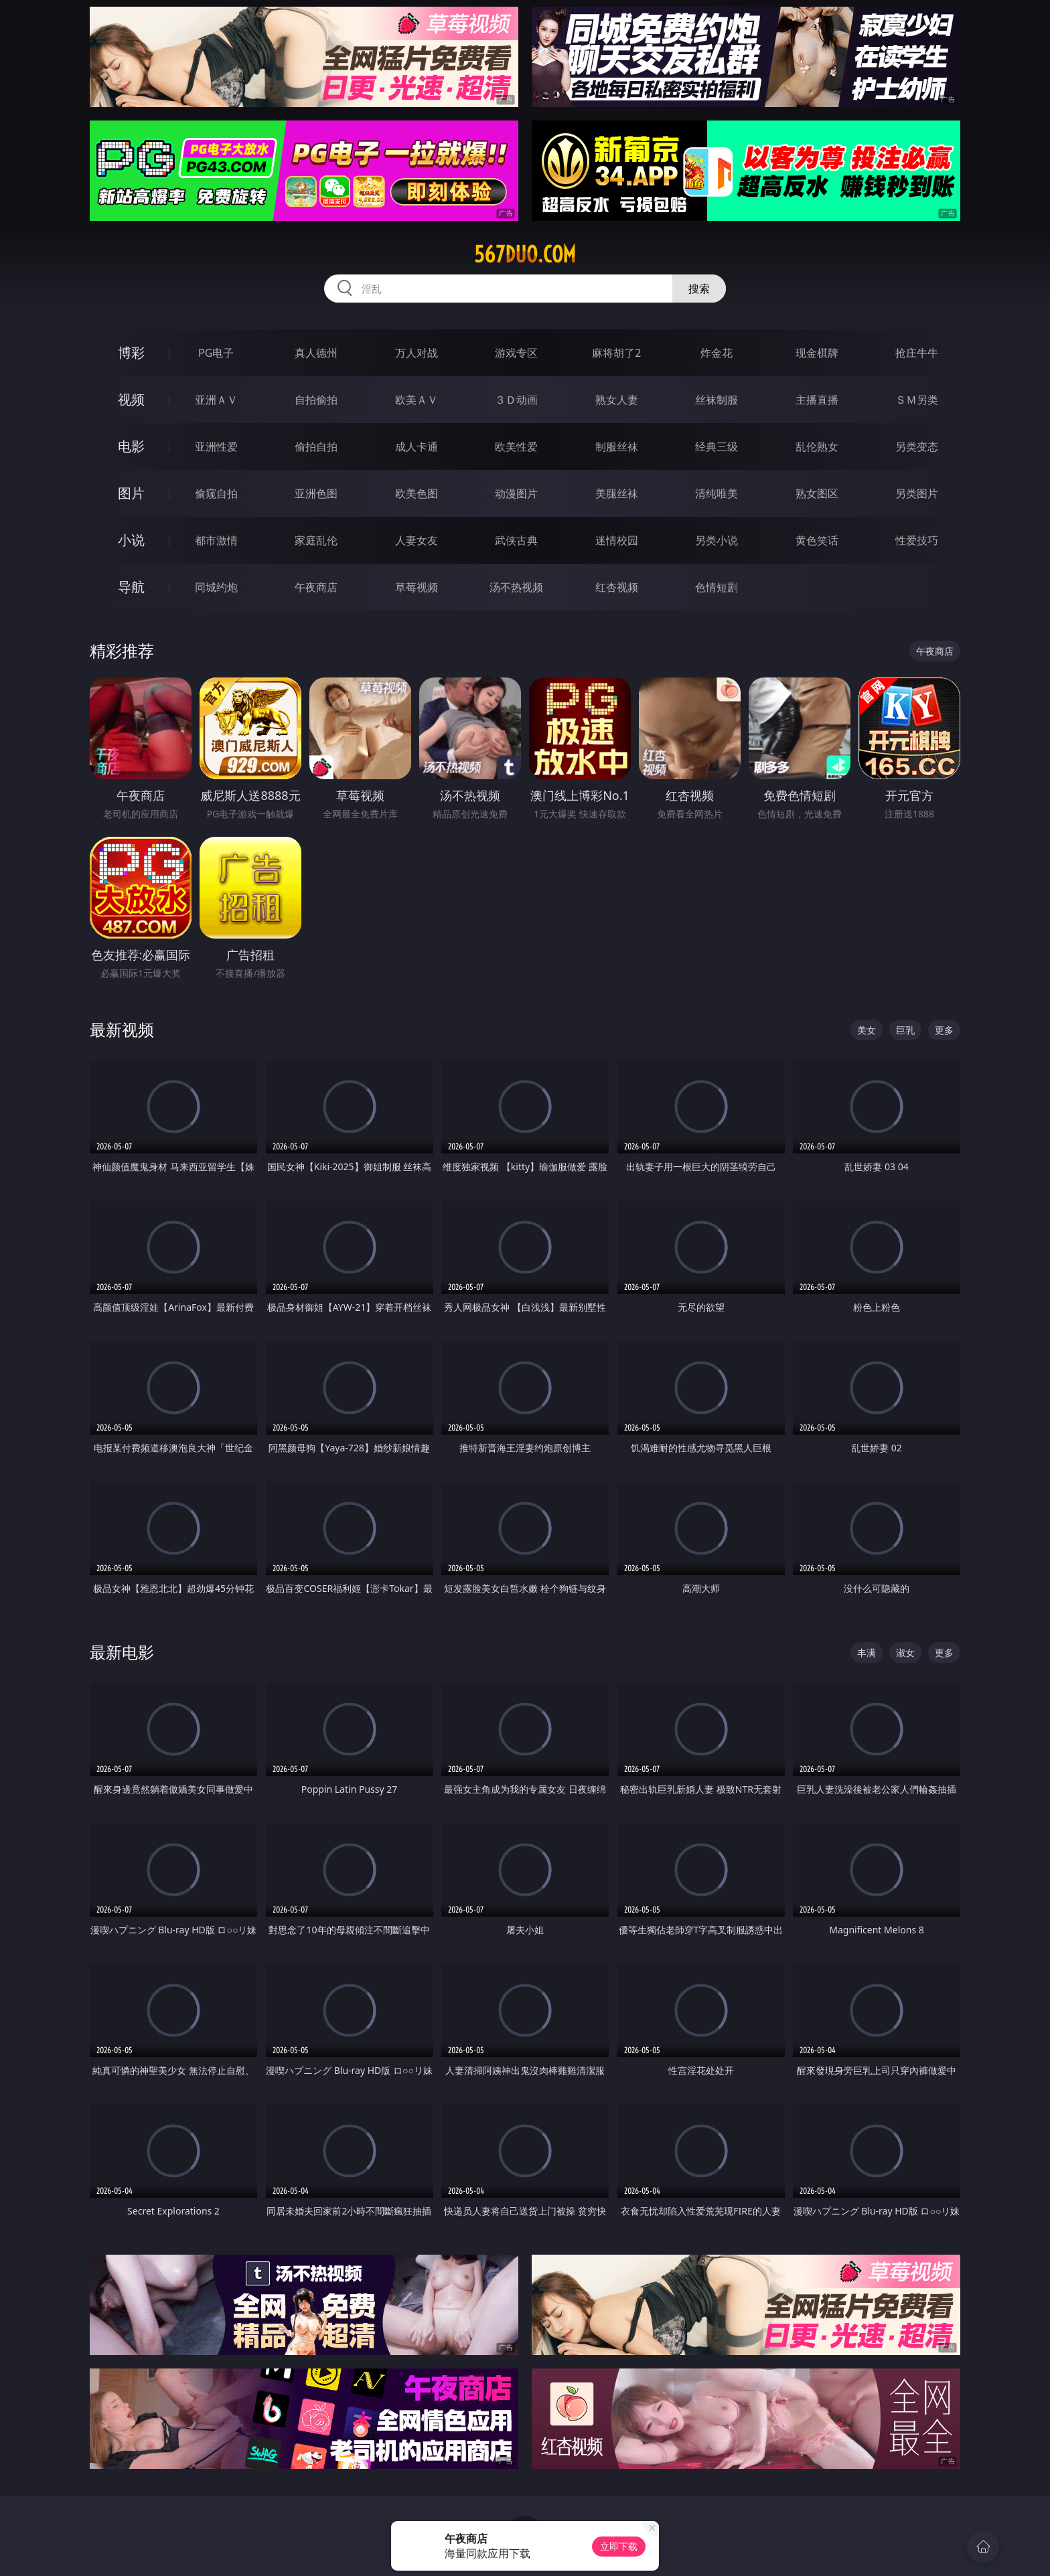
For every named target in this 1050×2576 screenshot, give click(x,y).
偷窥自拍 (216, 493)
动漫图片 (516, 493)
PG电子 (216, 352)
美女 (866, 1030)
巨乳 (905, 1030)
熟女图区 (817, 493)
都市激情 (216, 540)
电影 (131, 446)
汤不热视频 (516, 587)
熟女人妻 (616, 399)
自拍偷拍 (316, 399)
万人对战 (416, 352)
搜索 (699, 288)
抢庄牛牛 (916, 352)
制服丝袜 (616, 446)
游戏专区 (516, 352)
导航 (131, 587)
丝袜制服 (716, 399)
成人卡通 (416, 446)
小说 (131, 540)
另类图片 (916, 493)
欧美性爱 (516, 446)
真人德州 (316, 352)
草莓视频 (416, 587)
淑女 (905, 1652)
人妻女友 (416, 540)
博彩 (131, 352)
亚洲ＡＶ (216, 399)
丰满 (866, 1652)
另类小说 (716, 540)
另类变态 (916, 446)
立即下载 (619, 2546)
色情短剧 (716, 587)
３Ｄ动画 (516, 399)
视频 (131, 399)
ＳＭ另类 (916, 399)
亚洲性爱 (216, 446)
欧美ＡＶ (416, 399)
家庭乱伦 (316, 540)
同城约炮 (216, 587)
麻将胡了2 (616, 352)
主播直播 (817, 399)
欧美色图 (416, 493)
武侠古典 (516, 540)
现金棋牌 (817, 352)
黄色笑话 (817, 540)
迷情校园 (616, 540)
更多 (944, 1030)
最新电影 (122, 1652)
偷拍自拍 (316, 446)
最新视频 (122, 1029)
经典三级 (716, 446)
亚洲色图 (316, 493)
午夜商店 (316, 587)
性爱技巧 (916, 540)
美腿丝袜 (616, 493)
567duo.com (525, 254)
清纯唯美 (716, 493)
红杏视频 (616, 587)
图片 (131, 493)
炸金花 (716, 352)
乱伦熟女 (817, 446)
